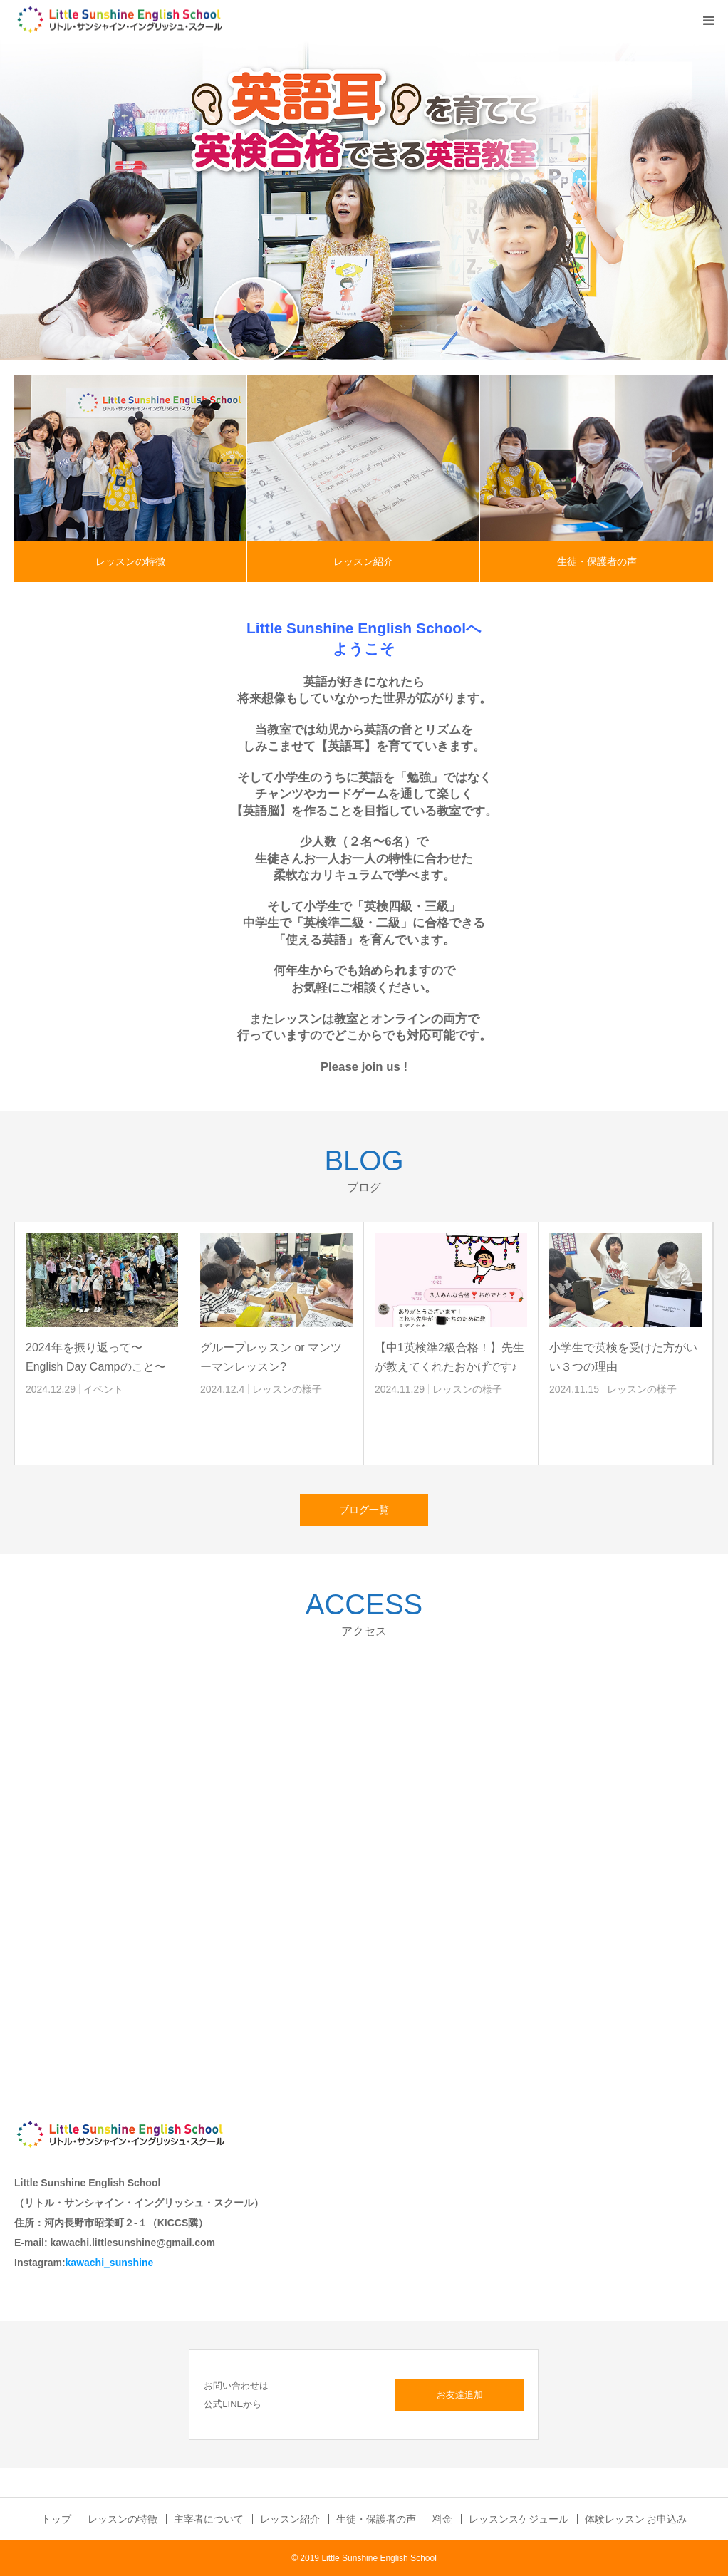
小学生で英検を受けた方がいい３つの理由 (623, 1357)
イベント (103, 1389)
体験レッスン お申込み (636, 2519)
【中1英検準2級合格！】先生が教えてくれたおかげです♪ (449, 1357)
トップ (56, 2519)
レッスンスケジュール (518, 2519)
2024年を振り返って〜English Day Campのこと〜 (96, 1357)
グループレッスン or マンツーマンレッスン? (271, 1357)
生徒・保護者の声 (597, 561)
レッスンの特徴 (130, 561)
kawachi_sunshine (110, 2262)
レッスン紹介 (363, 561)
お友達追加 (460, 2394)
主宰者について (209, 2519)
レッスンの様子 (287, 1389)
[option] (364, 200)
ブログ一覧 (364, 1509)
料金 (442, 2519)
